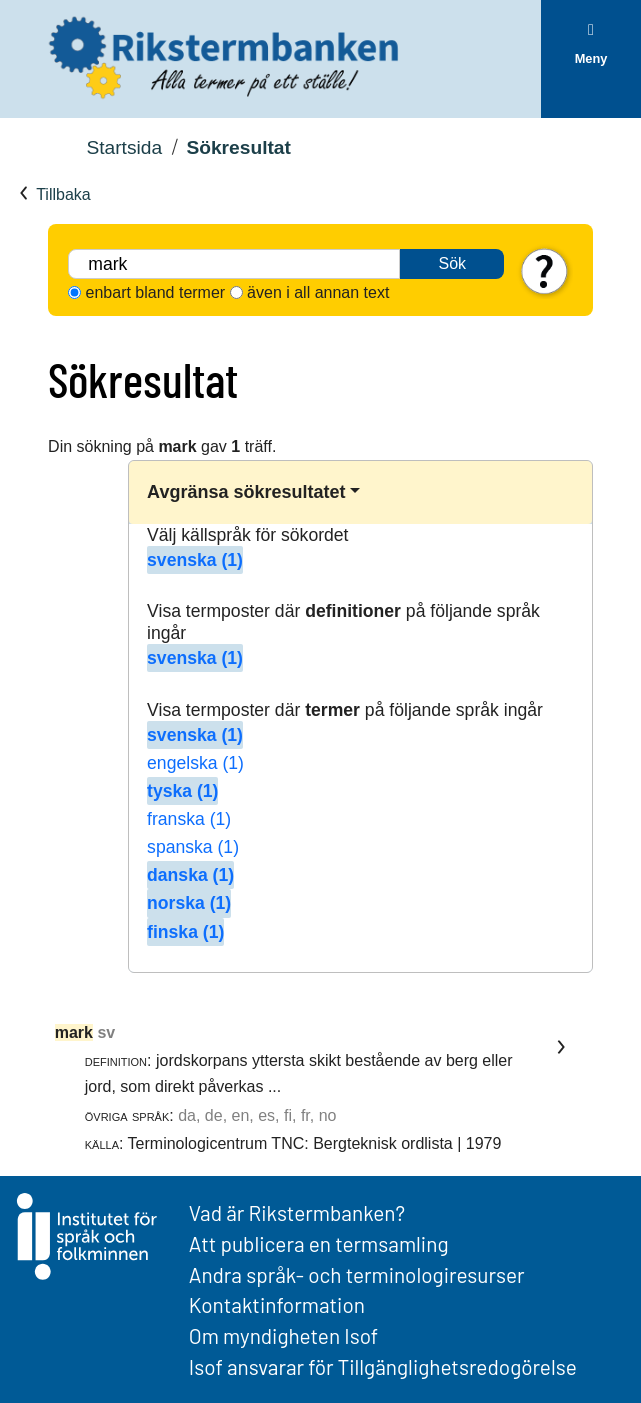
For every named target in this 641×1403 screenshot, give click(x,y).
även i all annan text (318, 292)
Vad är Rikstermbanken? (297, 1212)
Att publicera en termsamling (319, 1243)
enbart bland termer (156, 292)
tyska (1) (182, 791)
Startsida (124, 147)
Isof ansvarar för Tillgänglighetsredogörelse (383, 1366)
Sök (452, 263)
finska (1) (185, 932)
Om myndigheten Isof (283, 1335)
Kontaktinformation (277, 1304)
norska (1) (189, 903)
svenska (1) (195, 560)
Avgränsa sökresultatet (246, 492)
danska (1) (190, 875)
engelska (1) (195, 763)
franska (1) (189, 819)
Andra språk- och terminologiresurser (357, 1274)
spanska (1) (193, 847)
